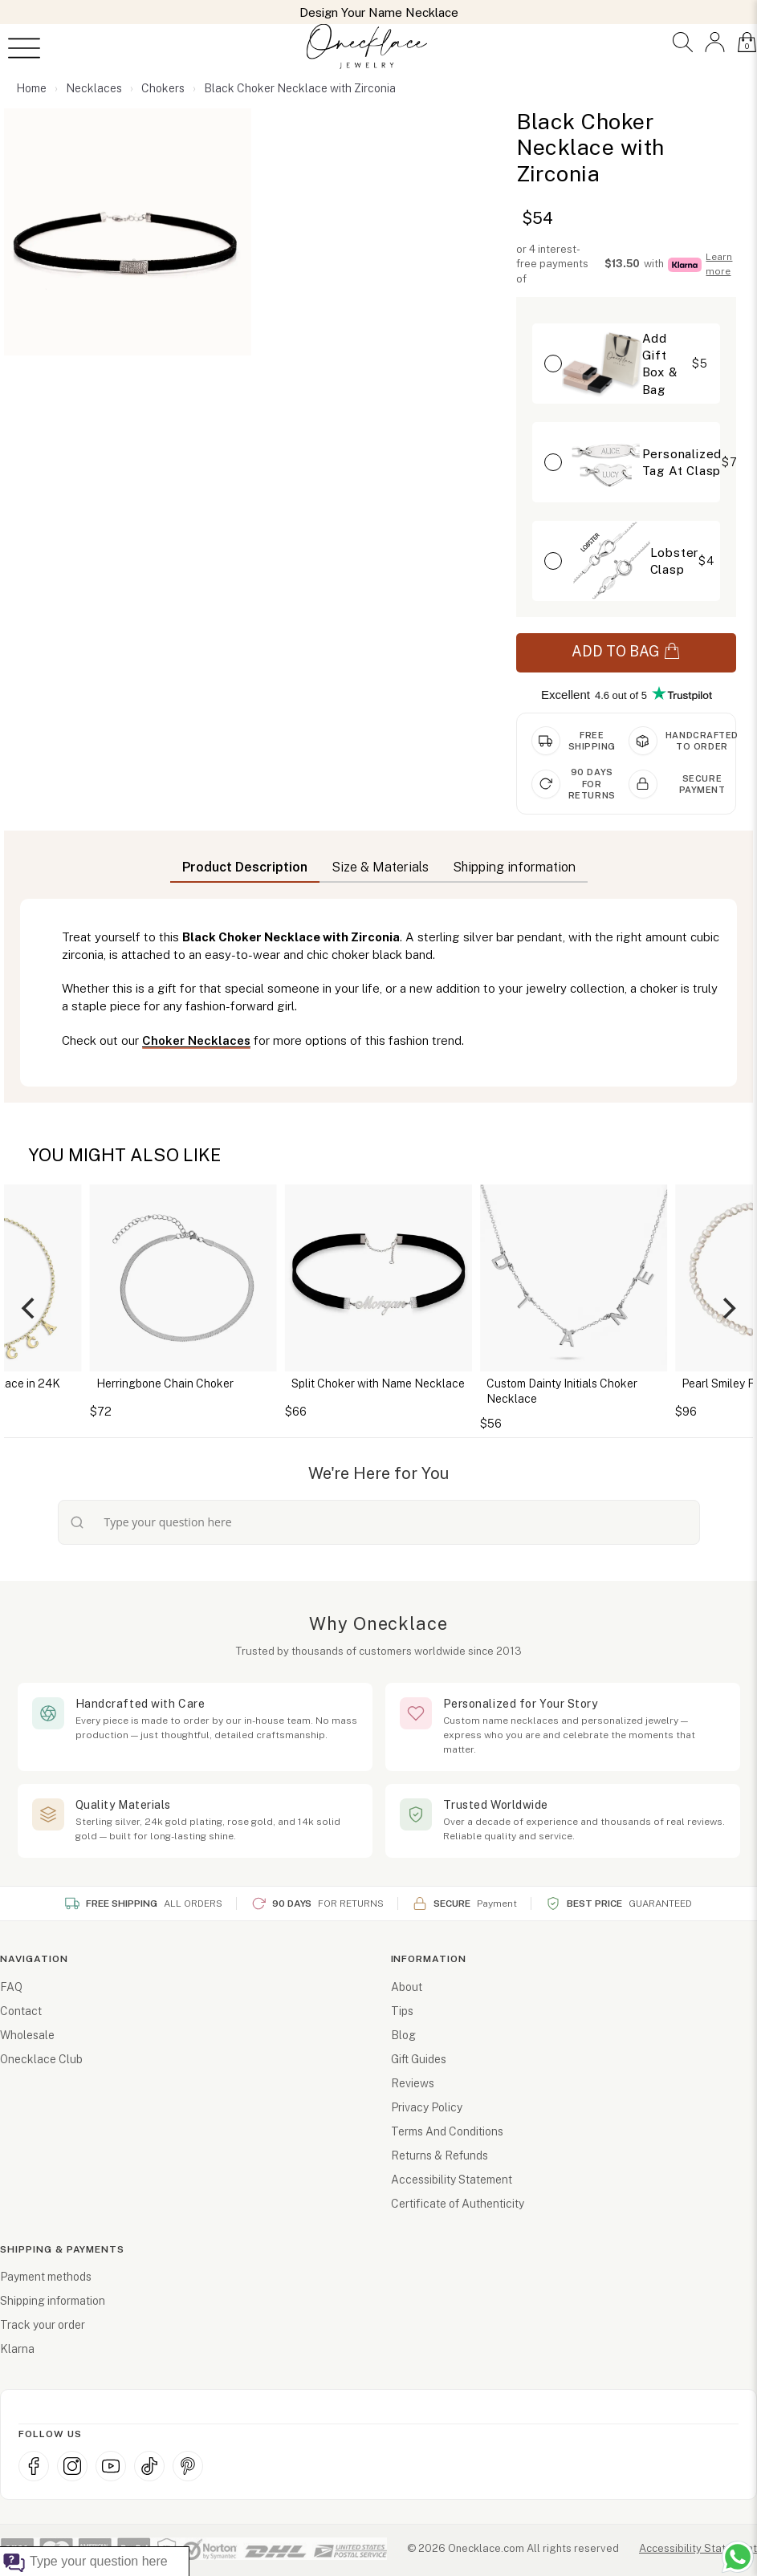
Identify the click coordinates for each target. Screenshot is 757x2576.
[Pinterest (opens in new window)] (188, 2466)
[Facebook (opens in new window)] (33, 2466)
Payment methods (46, 2276)
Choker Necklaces (196, 1040)
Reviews (412, 2083)
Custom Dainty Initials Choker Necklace (561, 1391)
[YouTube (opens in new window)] (111, 2466)
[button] (683, 42)
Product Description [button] (244, 867)
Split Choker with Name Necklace (378, 1383)
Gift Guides (418, 2059)
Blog (403, 2035)
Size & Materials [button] (380, 867)
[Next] (727, 1308)
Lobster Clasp (674, 561)
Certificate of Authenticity (457, 2203)
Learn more (719, 263)
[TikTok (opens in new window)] (149, 2466)
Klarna (17, 2348)
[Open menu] (24, 48)
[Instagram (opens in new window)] (72, 2466)
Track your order (42, 2324)
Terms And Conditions (447, 2131)
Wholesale (27, 2035)
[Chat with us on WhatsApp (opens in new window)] (737, 2556)
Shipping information (52, 2300)
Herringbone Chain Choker (165, 1383)
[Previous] (29, 1308)
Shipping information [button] (514, 867)
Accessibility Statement (451, 2179)
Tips (402, 2011)
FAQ (11, 1987)
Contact (21, 2011)
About (406, 1987)
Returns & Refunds (439, 2155)
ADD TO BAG (626, 652)
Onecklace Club (41, 2059)
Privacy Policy (426, 2107)
